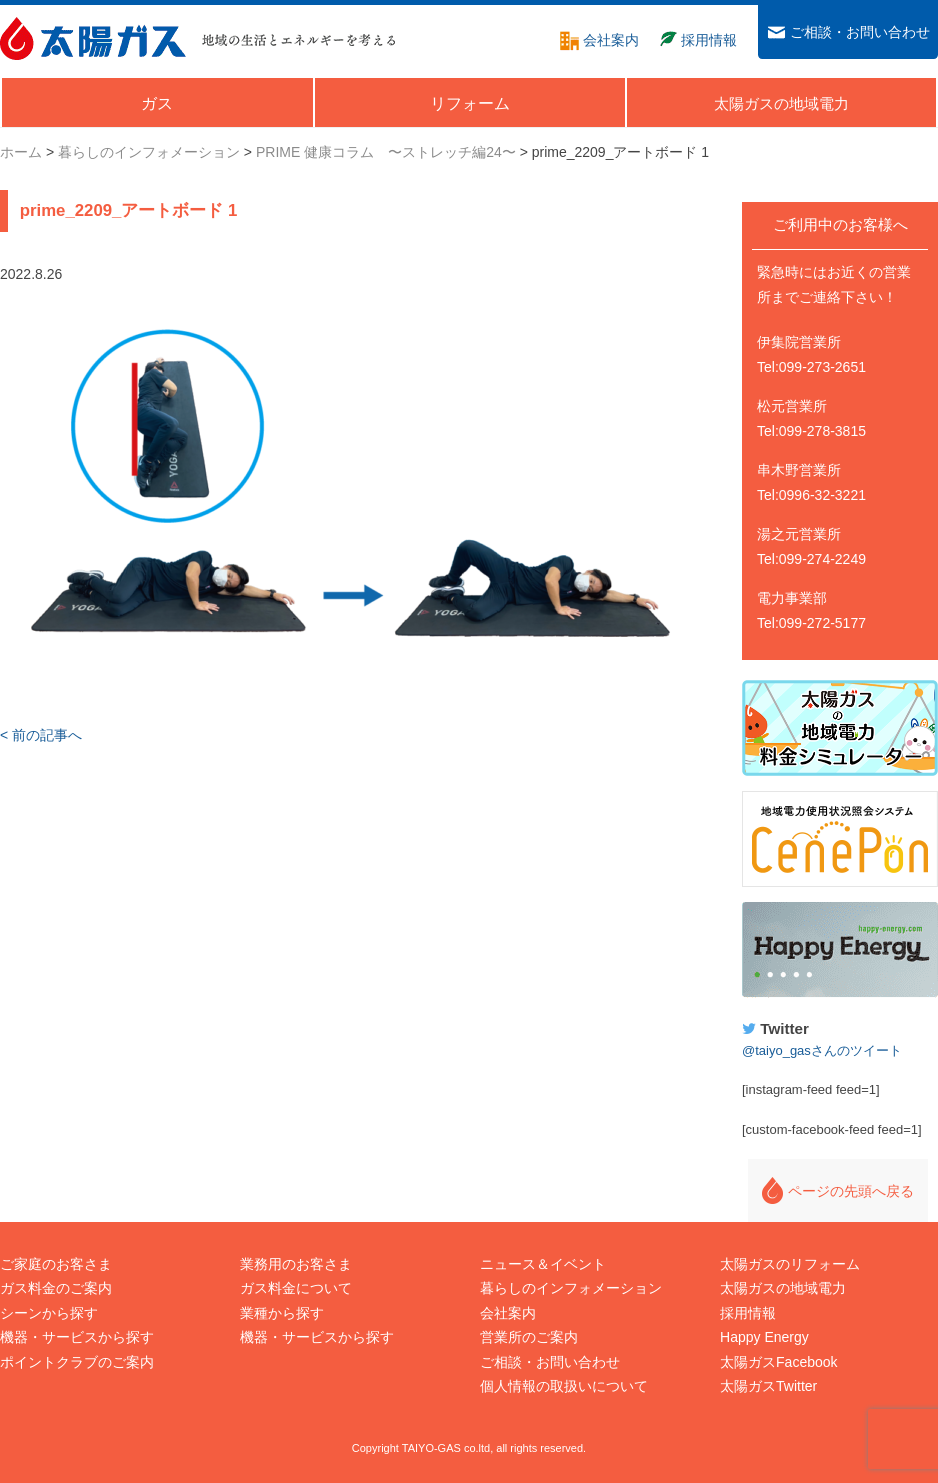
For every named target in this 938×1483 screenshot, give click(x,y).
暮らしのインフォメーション (571, 1288)
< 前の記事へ (41, 735)
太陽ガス (93, 38)
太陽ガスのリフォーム (790, 1264)
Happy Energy (840, 950)
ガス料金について (296, 1288)
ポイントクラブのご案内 (77, 1362)
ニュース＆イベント (543, 1264)
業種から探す (282, 1313)
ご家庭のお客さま (56, 1264)
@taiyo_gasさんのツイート (822, 1050)
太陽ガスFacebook (778, 1362)
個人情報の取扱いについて (564, 1386)
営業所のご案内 (529, 1337)
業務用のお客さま (296, 1264)
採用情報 (748, 1313)
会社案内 (508, 1313)
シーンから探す (49, 1313)
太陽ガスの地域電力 (783, 1288)
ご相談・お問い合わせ (550, 1362)
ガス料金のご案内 (56, 1288)
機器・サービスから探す (77, 1337)
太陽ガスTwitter (768, 1386)
